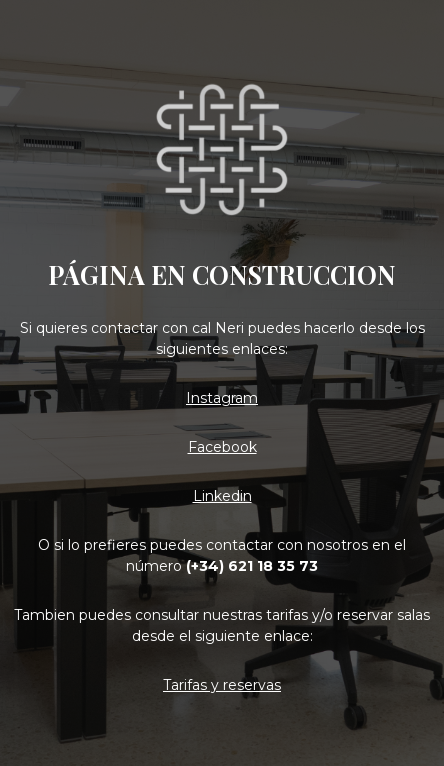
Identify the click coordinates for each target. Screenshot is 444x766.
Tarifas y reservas (222, 685)
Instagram (222, 398)
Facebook (222, 447)
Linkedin (222, 496)
